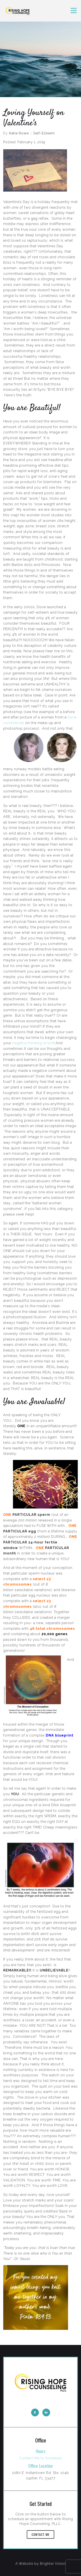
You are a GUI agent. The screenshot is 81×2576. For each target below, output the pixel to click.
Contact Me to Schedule (40, 2458)
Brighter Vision (53, 2564)
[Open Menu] (74, 11)
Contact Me (40, 2534)
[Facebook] (35, 2412)
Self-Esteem (44, 133)
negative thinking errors (33, 1043)
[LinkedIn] (46, 2412)
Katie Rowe (19, 133)
